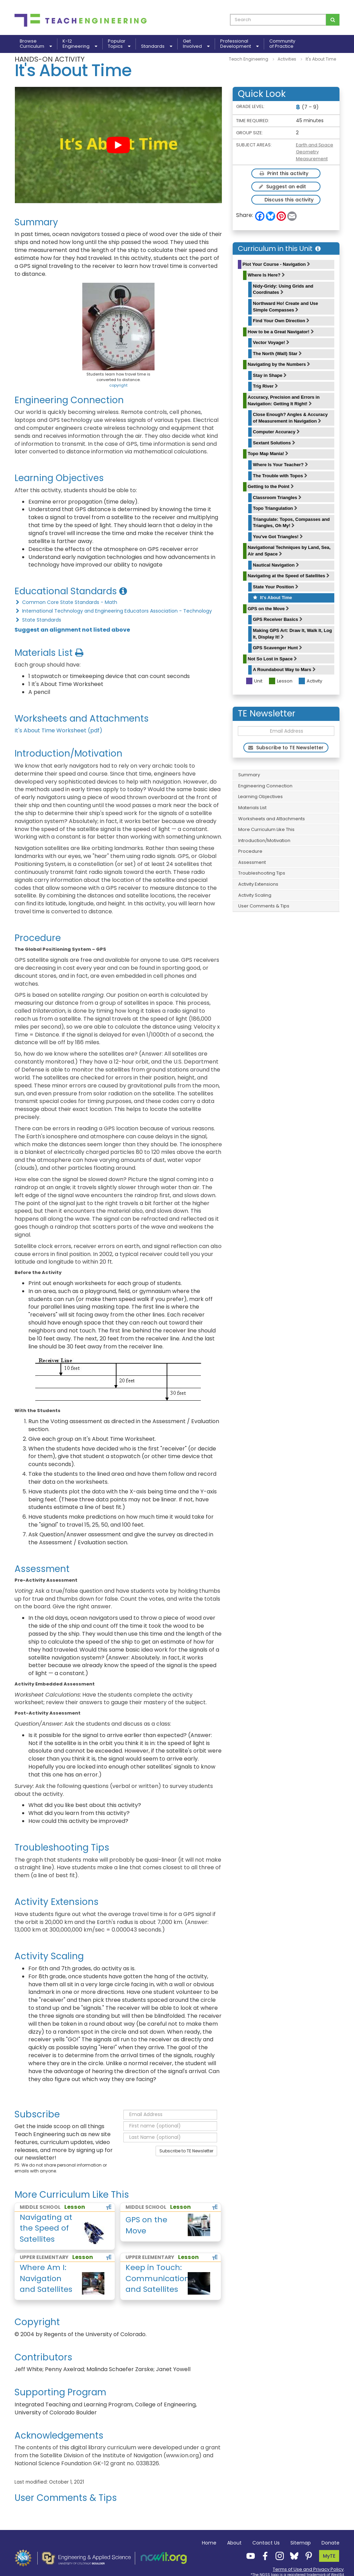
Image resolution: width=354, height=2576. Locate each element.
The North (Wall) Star (277, 353)
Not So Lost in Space (272, 658)
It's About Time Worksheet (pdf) (58, 730)
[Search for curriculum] (332, 20)
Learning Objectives (260, 796)
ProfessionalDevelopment (239, 43)
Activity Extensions (258, 884)
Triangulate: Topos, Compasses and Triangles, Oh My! (291, 522)
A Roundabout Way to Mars (284, 669)
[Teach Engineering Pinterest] (306, 2555)
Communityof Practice (282, 43)
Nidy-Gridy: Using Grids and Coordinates (283, 289)
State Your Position (275, 586)
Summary (249, 774)
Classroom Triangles (277, 497)
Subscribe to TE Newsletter (186, 2151)
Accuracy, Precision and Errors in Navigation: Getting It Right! (284, 400)
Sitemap (300, 2543)
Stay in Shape (270, 375)
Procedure (250, 851)
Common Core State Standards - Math (66, 602)
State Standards (38, 619)
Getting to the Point (271, 486)
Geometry (307, 151)
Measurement (312, 158)
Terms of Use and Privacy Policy (308, 2569)
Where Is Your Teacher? (280, 464)
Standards (156, 46)
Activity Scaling (254, 895)
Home (209, 2543)
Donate (330, 2543)
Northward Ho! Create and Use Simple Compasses (285, 307)
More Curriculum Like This (266, 829)
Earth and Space (314, 145)
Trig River (265, 386)
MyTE (329, 2555)
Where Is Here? (266, 275)
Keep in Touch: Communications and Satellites (158, 2278)
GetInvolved (196, 43)
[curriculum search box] (278, 20)
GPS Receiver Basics (277, 619)
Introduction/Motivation (264, 840)
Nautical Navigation (276, 565)
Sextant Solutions (274, 442)
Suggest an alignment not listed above (72, 630)
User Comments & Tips (263, 906)
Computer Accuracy (276, 431)
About (234, 2542)
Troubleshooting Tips (261, 873)
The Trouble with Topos (280, 475)
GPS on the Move (268, 608)
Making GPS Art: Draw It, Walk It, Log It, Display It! (292, 634)
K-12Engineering (80, 43)
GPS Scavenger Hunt (277, 647)
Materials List (252, 807)
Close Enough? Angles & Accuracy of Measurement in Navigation (290, 418)
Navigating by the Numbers (279, 364)
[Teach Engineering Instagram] (277, 2555)
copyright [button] (118, 385)
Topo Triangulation (275, 508)
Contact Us (266, 2543)
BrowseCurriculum (36, 43)
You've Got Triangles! (278, 536)
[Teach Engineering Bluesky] (292, 2555)
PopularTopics (119, 43)
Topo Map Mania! (268, 453)
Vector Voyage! (271, 342)
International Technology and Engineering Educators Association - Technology (113, 610)
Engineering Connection (265, 786)
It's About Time (272, 597)
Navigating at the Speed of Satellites (289, 575)
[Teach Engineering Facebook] (263, 2555)
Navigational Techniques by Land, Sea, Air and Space (289, 551)
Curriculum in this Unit (279, 248)
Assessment (252, 862)
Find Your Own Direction (281, 320)
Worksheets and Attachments (271, 818)
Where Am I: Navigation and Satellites (46, 2278)
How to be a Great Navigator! (281, 331)
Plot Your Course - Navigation (276, 264)
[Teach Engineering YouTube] (248, 2555)
